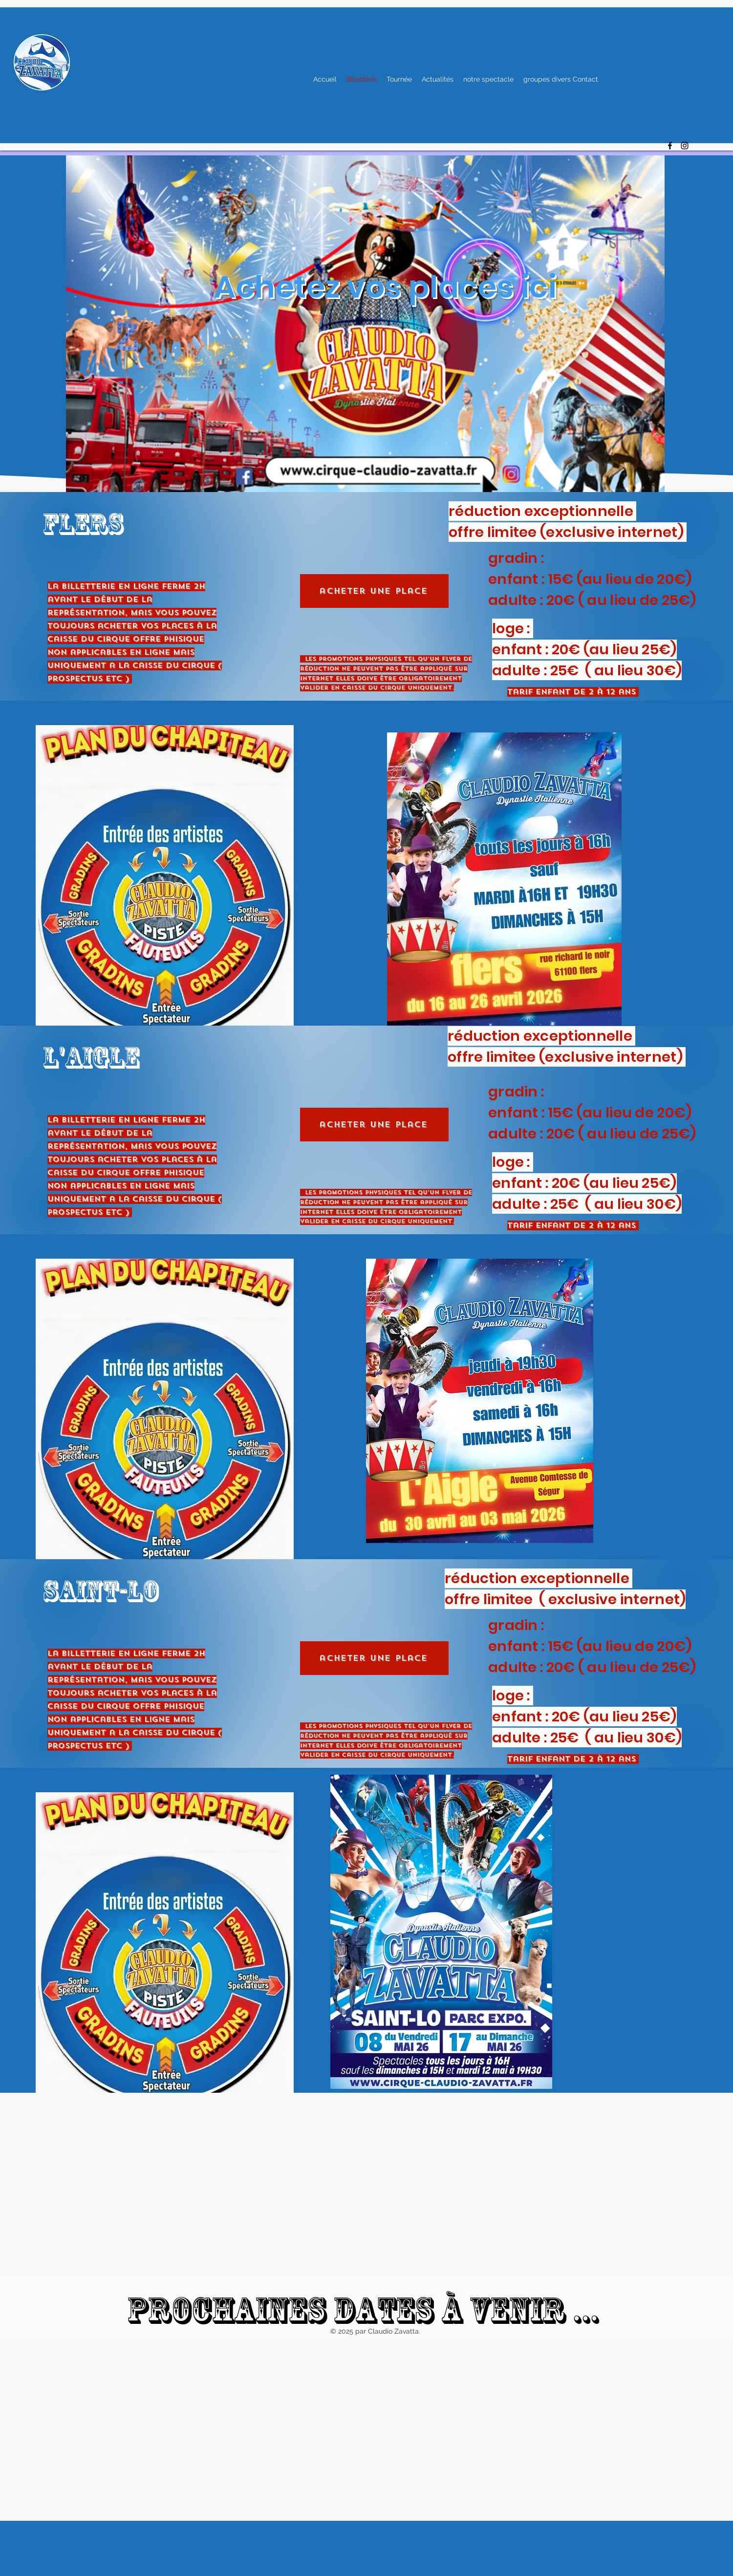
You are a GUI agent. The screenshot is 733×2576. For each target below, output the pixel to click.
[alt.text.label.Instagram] (685, 145)
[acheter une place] (374, 591)
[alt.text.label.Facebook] (670, 145)
